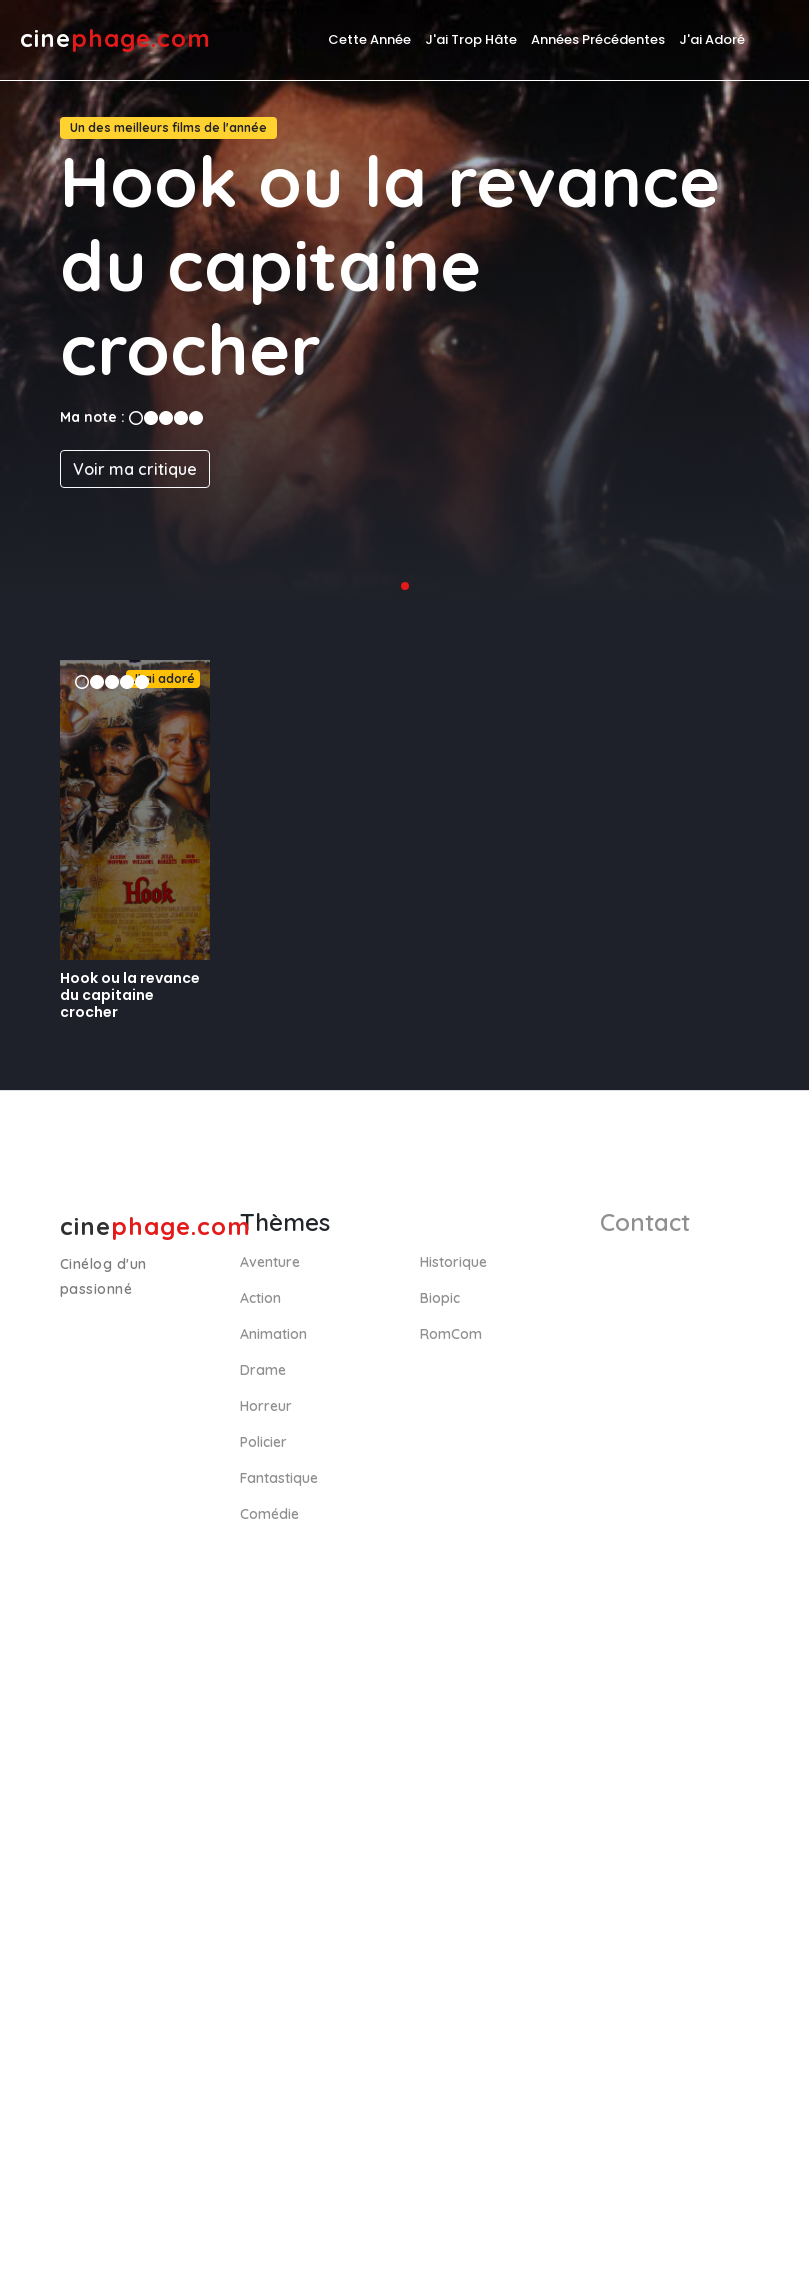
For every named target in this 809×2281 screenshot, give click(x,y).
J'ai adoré (712, 39)
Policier (263, 1442)
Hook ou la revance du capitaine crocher (130, 995)
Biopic (440, 1298)
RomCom (451, 1334)
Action (260, 1298)
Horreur (266, 1406)
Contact (645, 1222)
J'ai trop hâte (471, 39)
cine (115, 38)
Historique (453, 1262)
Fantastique (279, 1478)
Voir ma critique (135, 469)
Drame (263, 1370)
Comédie (269, 1514)
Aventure (270, 1262)
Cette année (369, 39)
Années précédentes (598, 39)
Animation (273, 1334)
